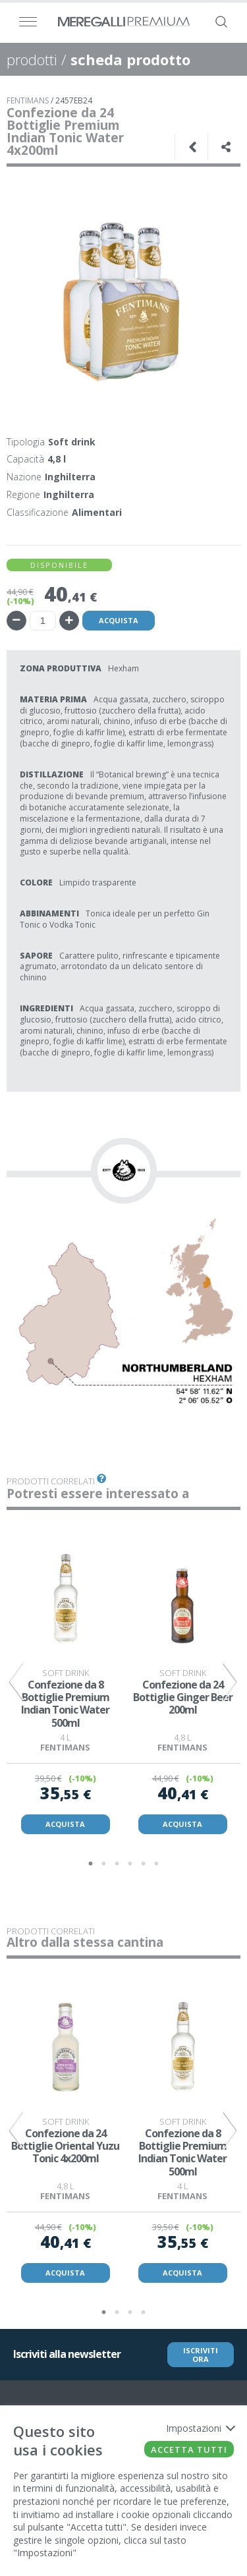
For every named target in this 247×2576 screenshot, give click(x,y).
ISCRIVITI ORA (200, 2354)
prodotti (32, 59)
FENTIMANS (28, 100)
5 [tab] (143, 1863)
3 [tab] (117, 1863)
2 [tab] (104, 1863)
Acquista (118, 620)
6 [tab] (156, 1863)
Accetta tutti (189, 2449)
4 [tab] (130, 1863)
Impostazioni (200, 2428)
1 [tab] (90, 1863)
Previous (16, 1682)
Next (230, 1682)
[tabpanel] (65, 1681)
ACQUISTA (65, 1824)
